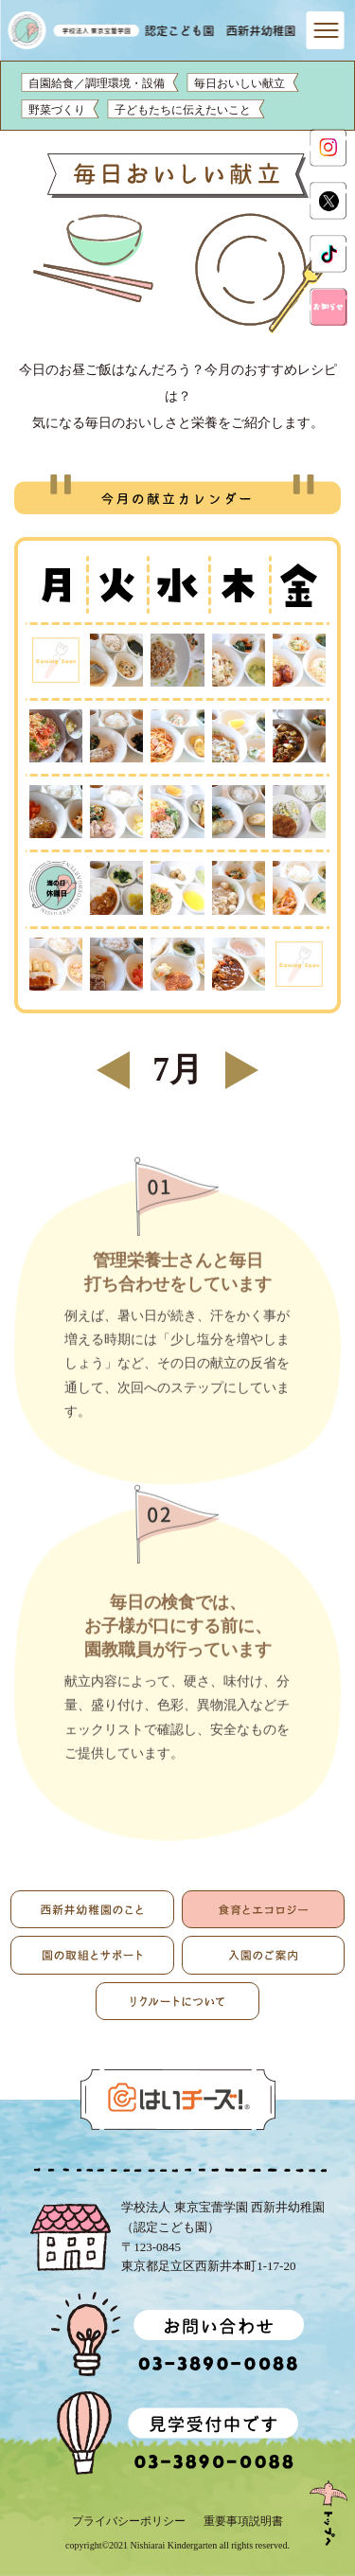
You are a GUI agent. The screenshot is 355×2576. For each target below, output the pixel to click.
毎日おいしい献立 (239, 83)
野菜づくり (56, 109)
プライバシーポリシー (129, 2521)
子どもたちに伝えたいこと (183, 109)
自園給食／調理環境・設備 (96, 83)
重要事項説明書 (243, 2521)
